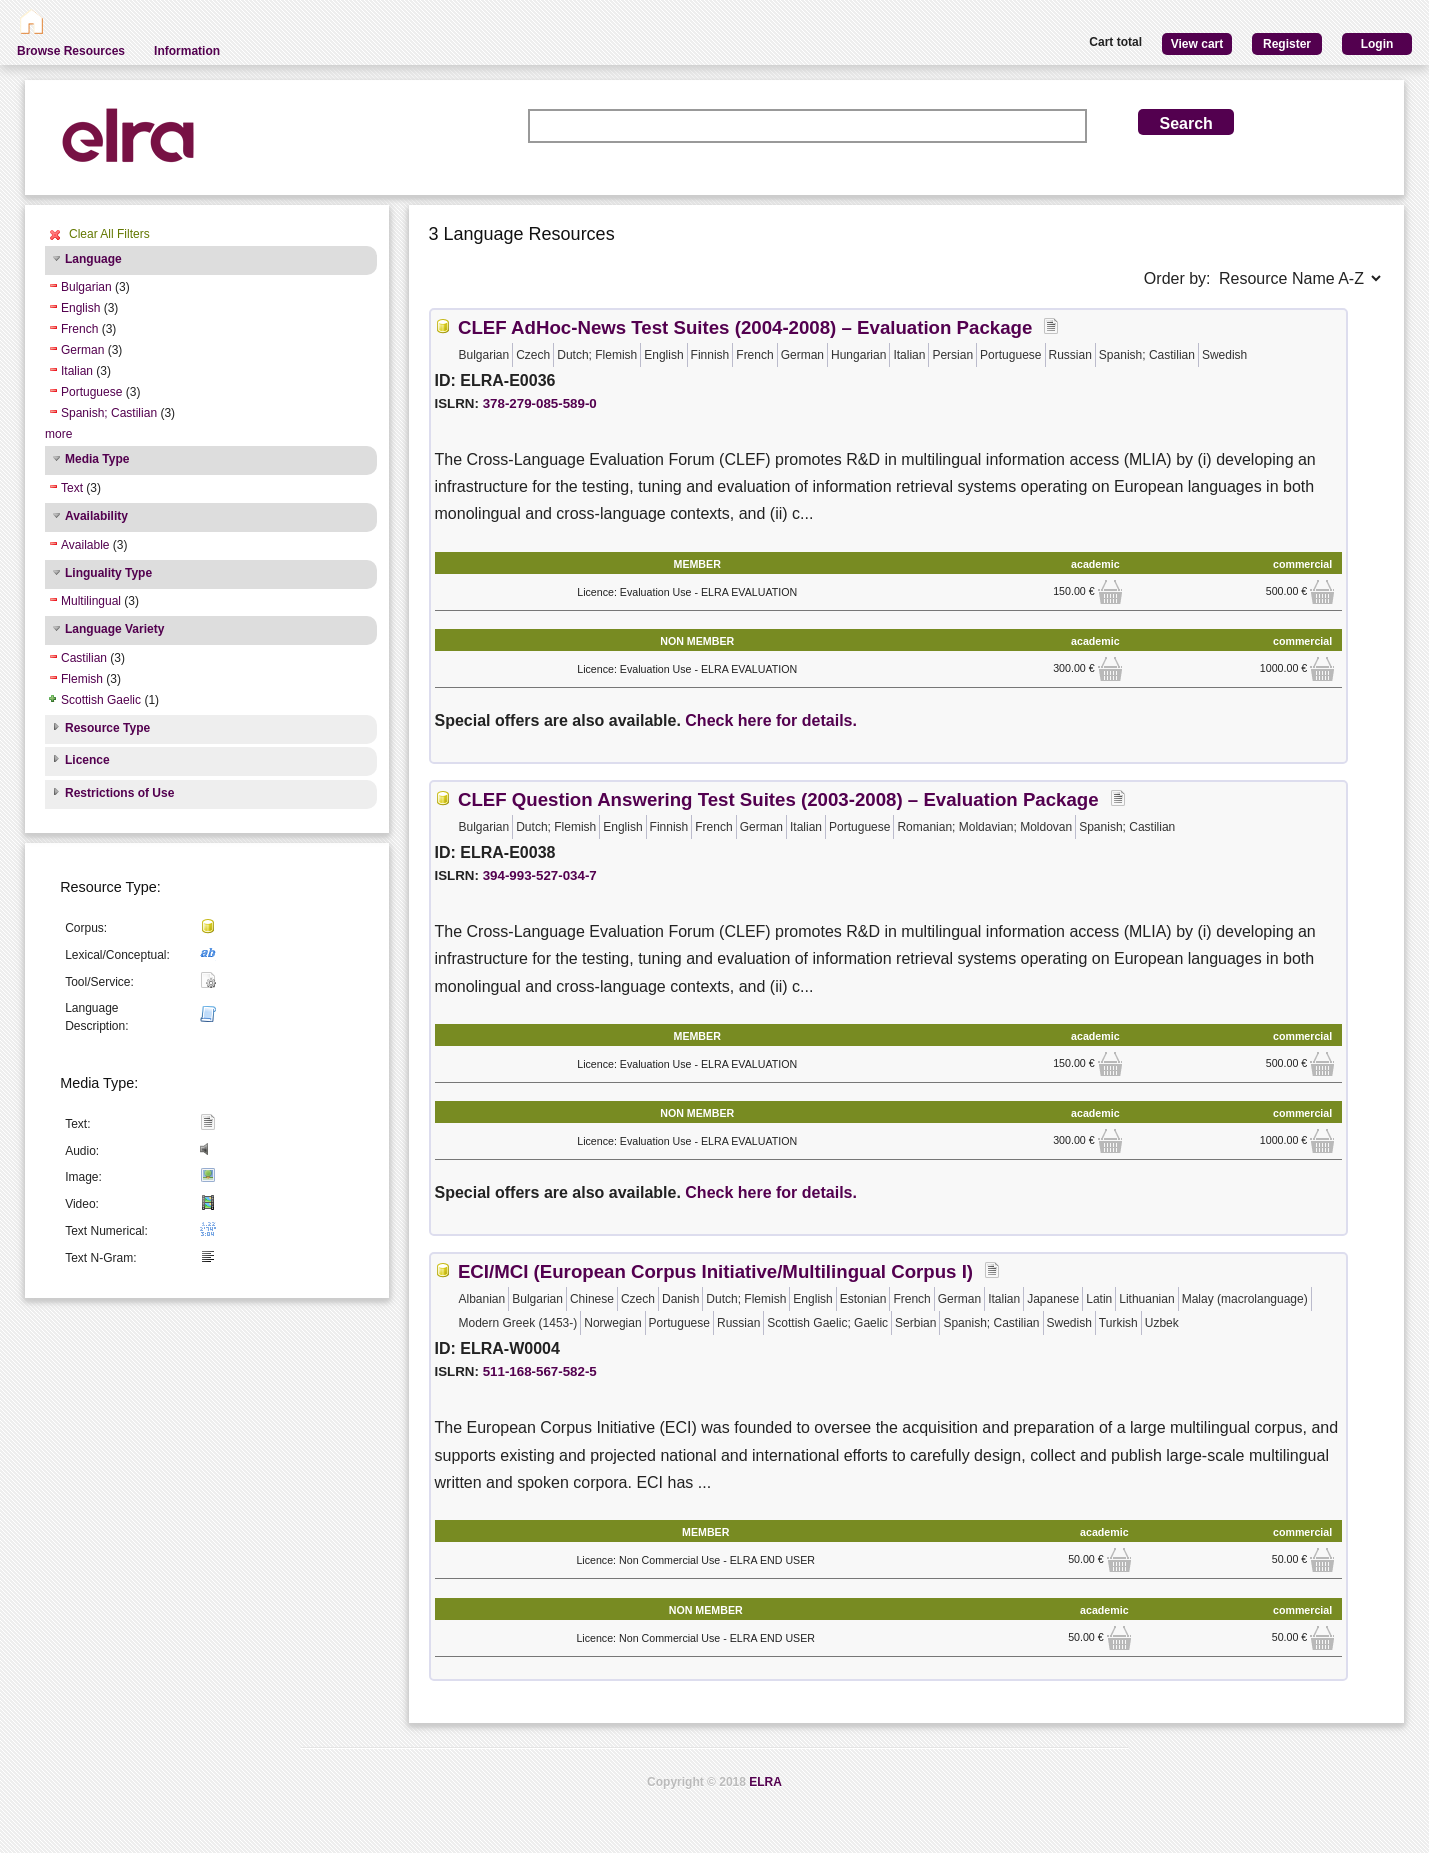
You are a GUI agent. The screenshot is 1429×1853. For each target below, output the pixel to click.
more (58, 434)
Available (85, 545)
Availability (96, 516)
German (82, 350)
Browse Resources (71, 51)
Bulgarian (86, 287)
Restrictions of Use (119, 793)
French (79, 329)
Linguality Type (108, 573)
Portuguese (91, 392)
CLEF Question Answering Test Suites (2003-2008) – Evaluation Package (778, 799)
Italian (77, 371)
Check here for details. (771, 720)
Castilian (84, 658)
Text (72, 488)
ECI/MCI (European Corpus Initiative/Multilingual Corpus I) (715, 1271)
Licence (87, 760)
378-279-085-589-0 (540, 403)
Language (93, 259)
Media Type (97, 459)
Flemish (82, 679)
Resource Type (107, 728)
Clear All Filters (109, 234)
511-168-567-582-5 (540, 1371)
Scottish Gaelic (101, 700)
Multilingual (91, 601)
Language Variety (114, 629)
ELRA (765, 1782)
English (80, 308)
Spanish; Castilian (109, 413)
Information (187, 51)
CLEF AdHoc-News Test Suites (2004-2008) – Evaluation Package (745, 327)
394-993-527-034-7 (540, 875)
